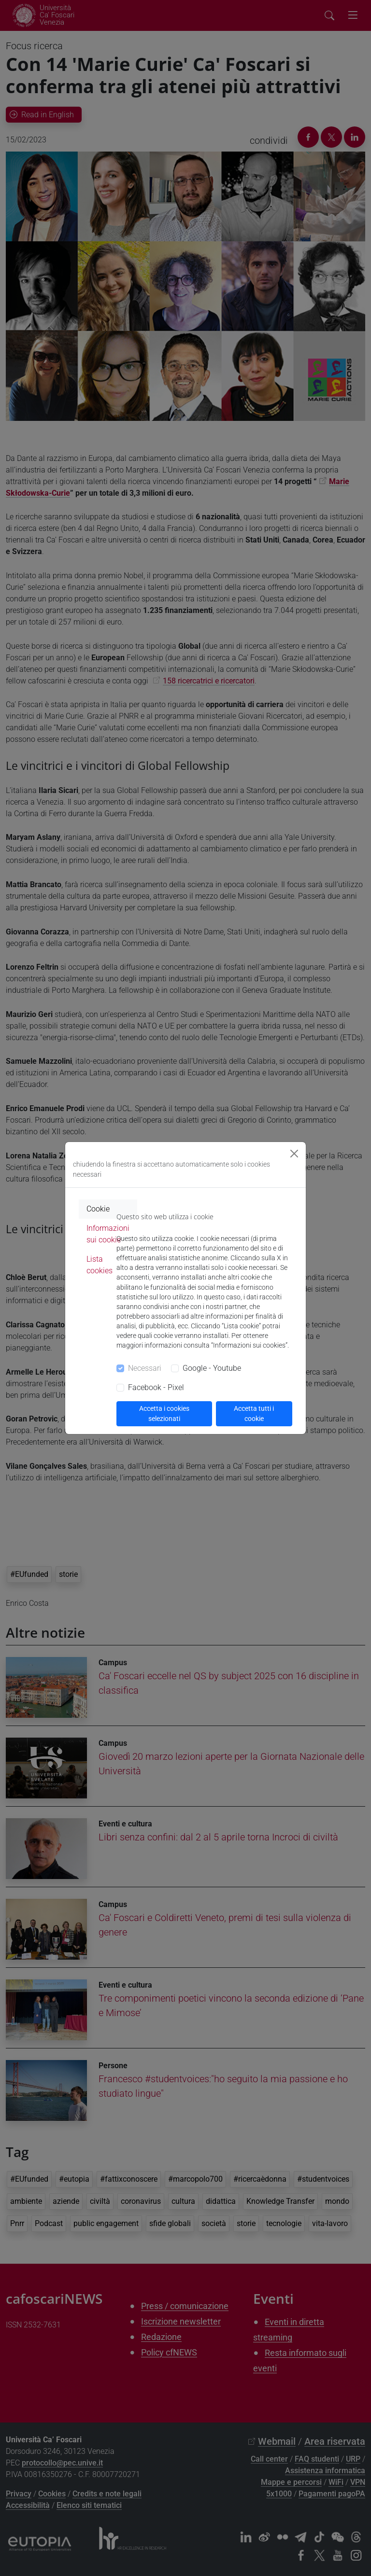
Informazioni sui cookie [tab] (107, 1234)
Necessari (144, 1368)
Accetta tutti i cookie (254, 1413)
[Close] (294, 1153)
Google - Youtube (212, 1368)
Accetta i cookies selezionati (164, 1413)
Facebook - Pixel (156, 1387)
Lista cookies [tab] (99, 1264)
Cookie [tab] (98, 1208)
